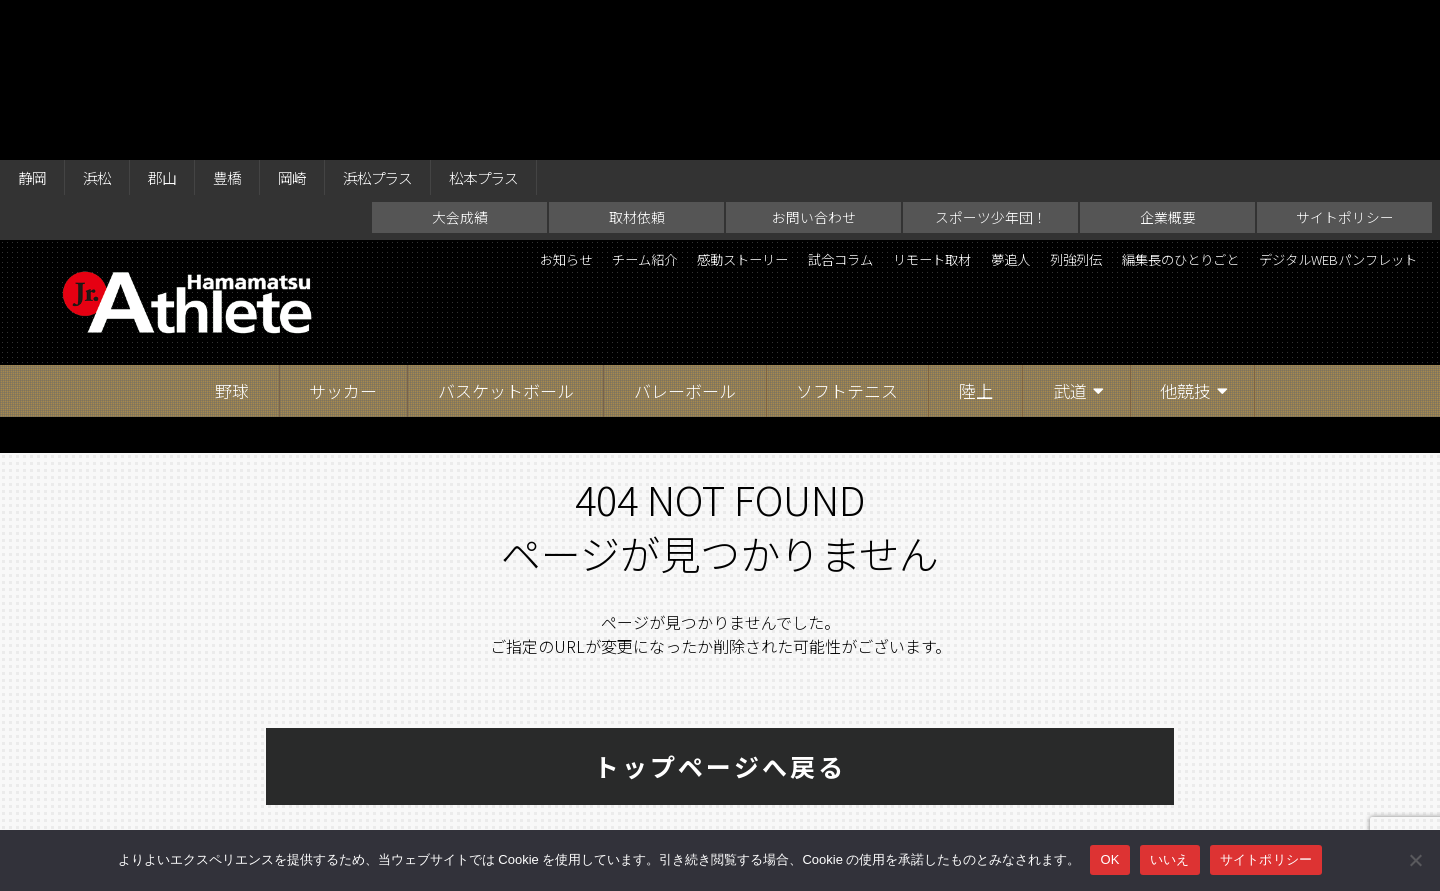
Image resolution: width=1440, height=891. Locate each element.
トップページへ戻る (720, 615)
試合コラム (927, 110)
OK (1109, 859)
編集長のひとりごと (1343, 110)
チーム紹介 (687, 110)
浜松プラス (425, 22)
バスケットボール (506, 239)
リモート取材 (1039, 110)
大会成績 (460, 66)
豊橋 (255, 22)
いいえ (1170, 859)
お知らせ (591, 110)
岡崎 (328, 22)
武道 (1070, 239)
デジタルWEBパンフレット (1317, 144)
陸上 (976, 239)
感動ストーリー (807, 110)
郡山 (182, 22)
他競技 (1185, 239)
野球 (232, 239)
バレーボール (685, 239)
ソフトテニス (847, 239)
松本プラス (546, 22)
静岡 (36, 22)
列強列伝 (1215, 110)
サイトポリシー (1345, 66)
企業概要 (1168, 66)
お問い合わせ (814, 66)
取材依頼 (637, 66)
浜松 (109, 22)
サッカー (343, 239)
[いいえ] (1415, 860)
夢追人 (1135, 110)
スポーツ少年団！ (991, 66)
